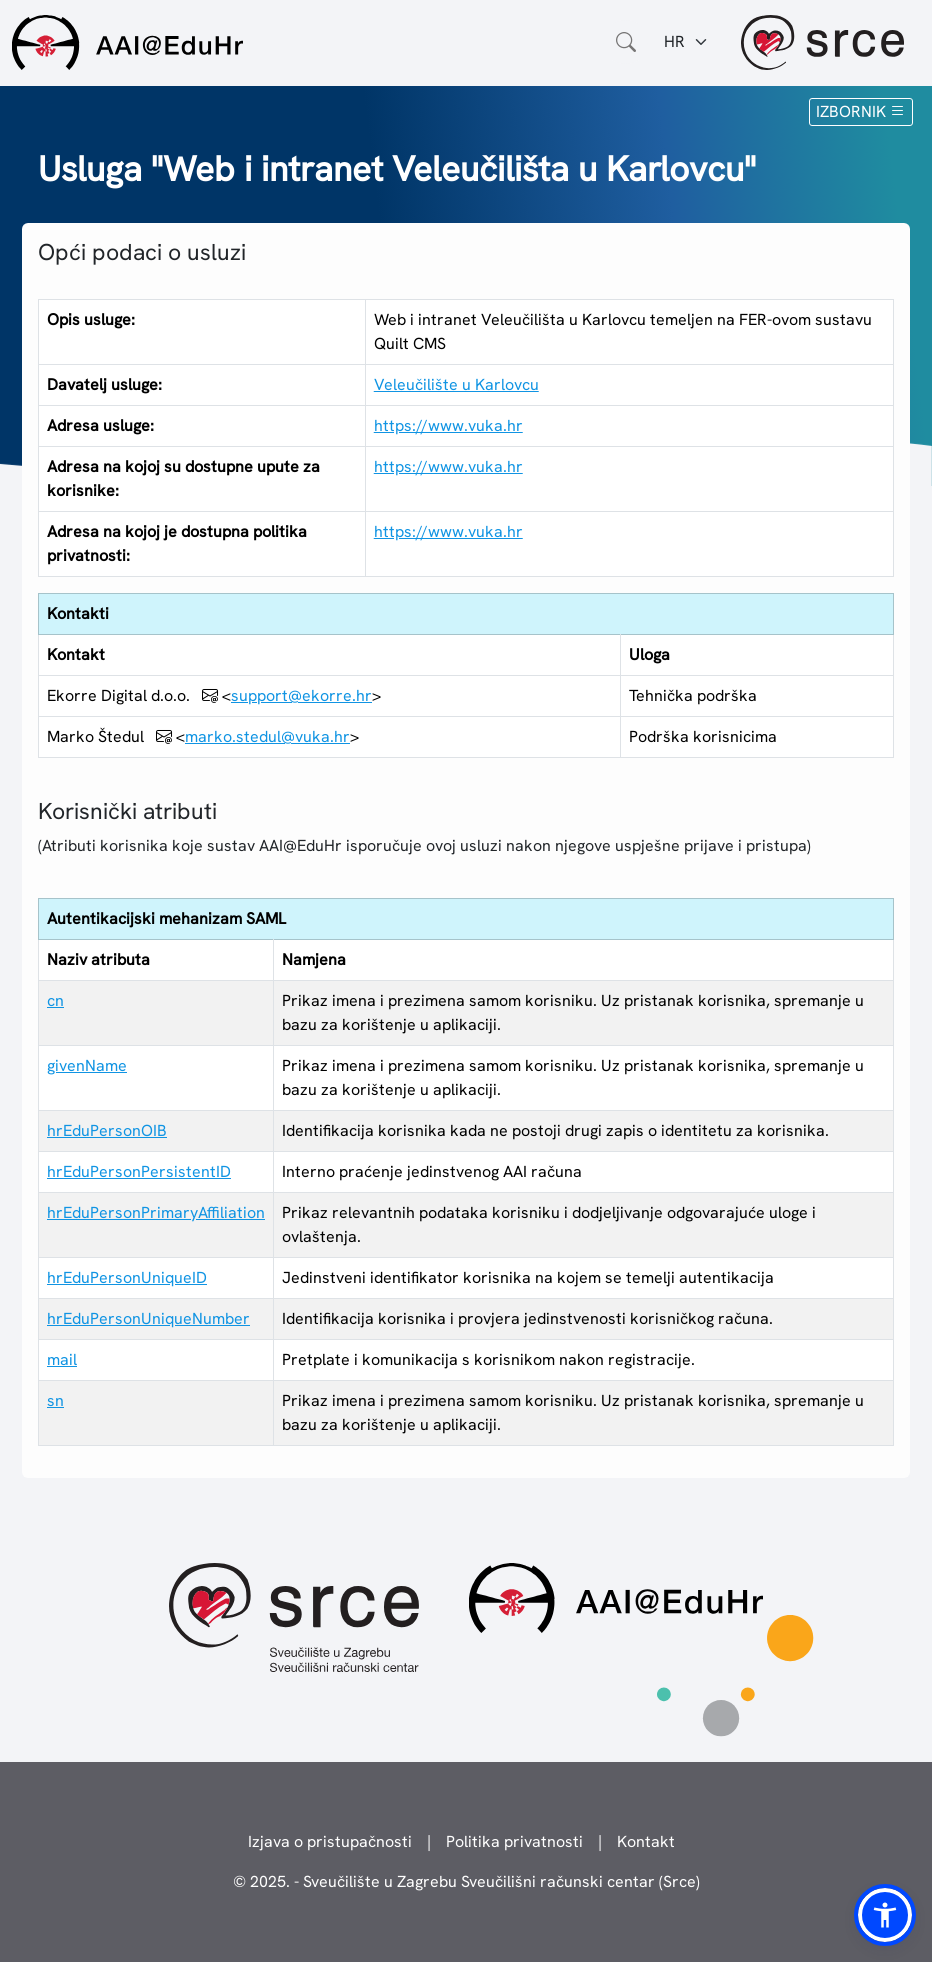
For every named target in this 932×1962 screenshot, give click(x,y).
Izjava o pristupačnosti (330, 1841)
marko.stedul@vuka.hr (267, 736)
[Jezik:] (686, 42)
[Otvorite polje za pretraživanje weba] (626, 42)
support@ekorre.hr (301, 695)
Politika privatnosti (514, 1841)
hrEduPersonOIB (107, 1130)
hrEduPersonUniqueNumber (148, 1318)
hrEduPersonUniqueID (127, 1277)
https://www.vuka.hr (448, 425)
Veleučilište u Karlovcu (456, 384)
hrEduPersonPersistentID (139, 1171)
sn (55, 1400)
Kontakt (646, 1841)
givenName (87, 1065)
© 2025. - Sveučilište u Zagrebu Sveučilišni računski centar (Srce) (466, 1881)
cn (55, 1000)
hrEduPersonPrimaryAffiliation (156, 1212)
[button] (885, 1915)
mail (62, 1359)
